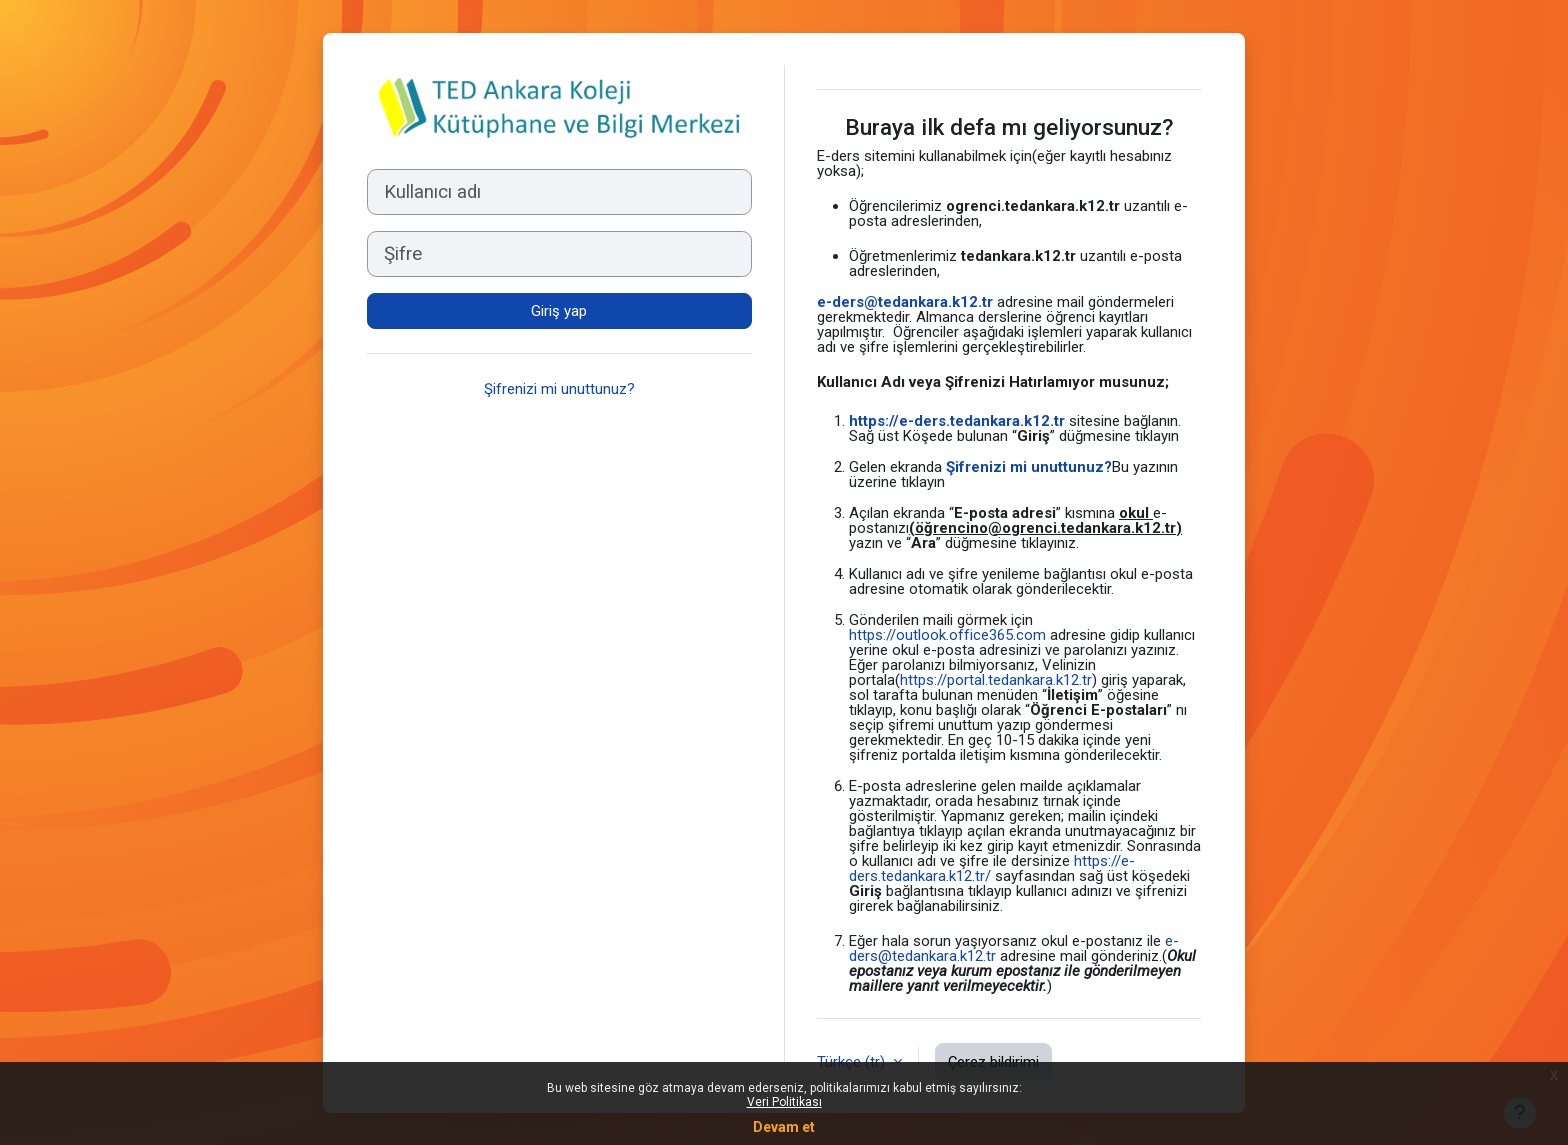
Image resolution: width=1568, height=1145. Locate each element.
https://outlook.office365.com (947, 635)
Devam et (784, 1127)
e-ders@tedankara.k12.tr (905, 302)
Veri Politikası (784, 1102)
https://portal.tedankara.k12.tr (996, 680)
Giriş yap (559, 311)
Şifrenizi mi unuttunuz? (559, 389)
